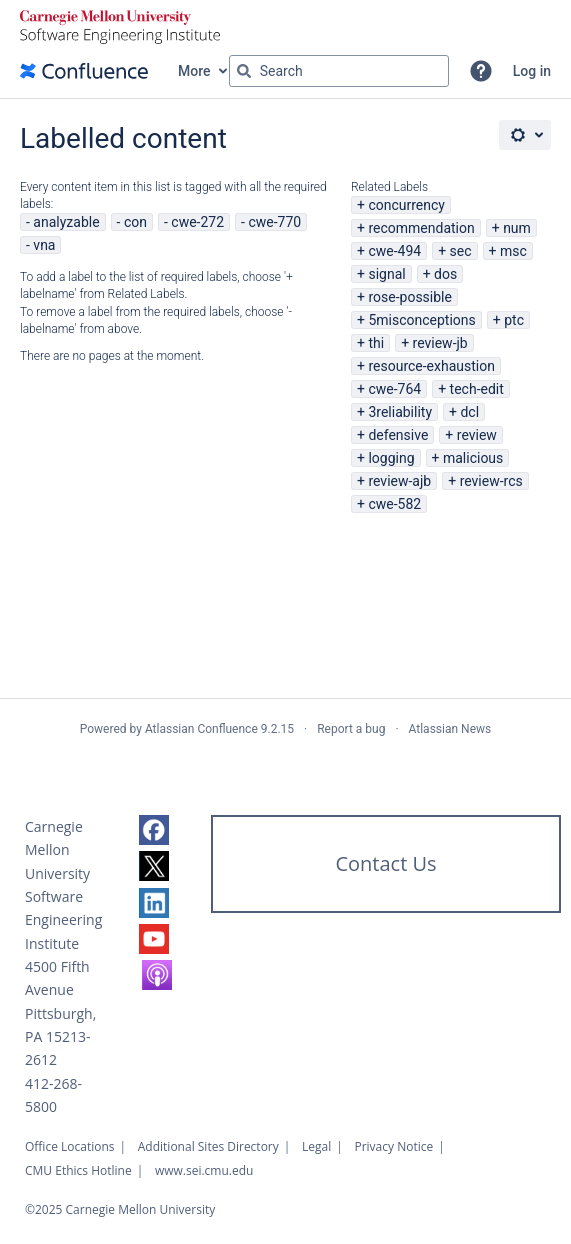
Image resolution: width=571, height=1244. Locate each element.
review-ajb (399, 481)
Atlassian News (450, 729)
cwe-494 (394, 251)
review (477, 435)
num (517, 228)
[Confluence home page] (84, 71)
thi (376, 343)
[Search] (244, 71)
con (135, 222)
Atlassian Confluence (201, 729)
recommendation (421, 228)
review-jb (440, 343)
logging (391, 458)
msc (513, 251)
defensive (398, 435)
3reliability (400, 412)
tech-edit (477, 389)
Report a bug (351, 729)
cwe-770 (274, 222)
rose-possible (410, 297)
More (194, 71)
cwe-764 (394, 389)
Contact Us (385, 863)
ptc (514, 320)
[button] (481, 71)
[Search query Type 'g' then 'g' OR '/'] (339, 71)
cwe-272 (197, 222)
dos (445, 274)
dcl (469, 412)
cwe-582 (394, 504)
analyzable (66, 222)
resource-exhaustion (431, 366)
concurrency (406, 205)
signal (386, 274)
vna (44, 245)
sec (461, 251)
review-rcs (491, 481)
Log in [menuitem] (532, 71)
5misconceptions (421, 320)
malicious (473, 458)
